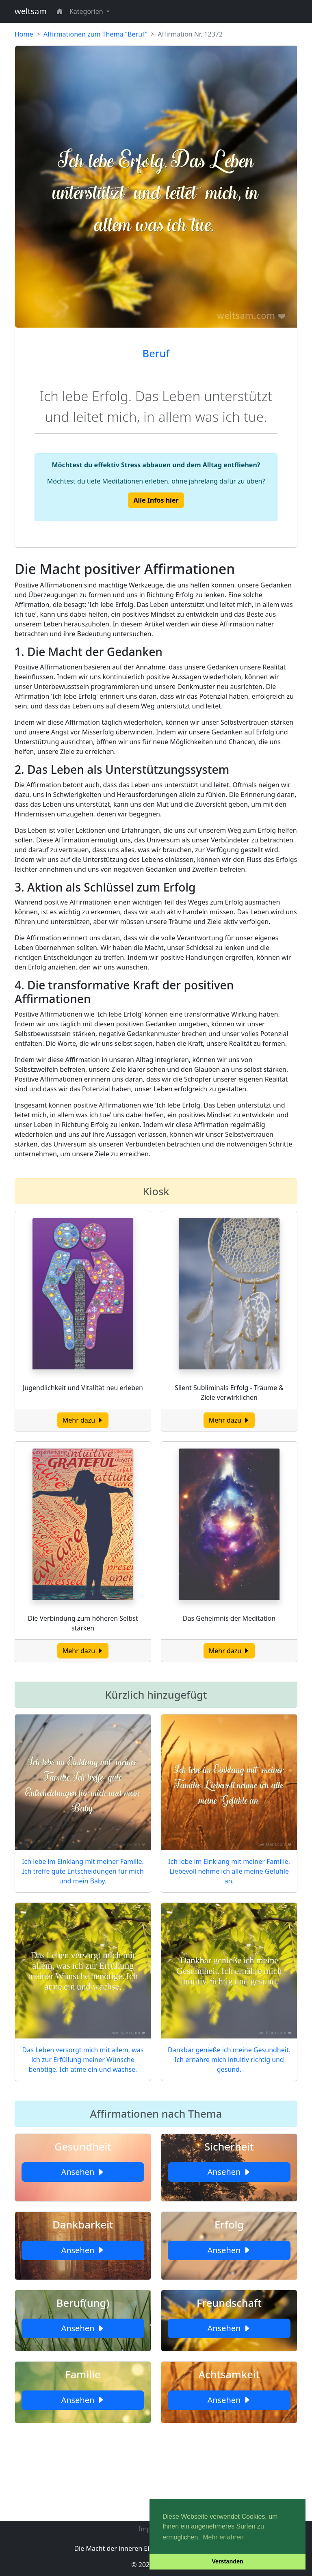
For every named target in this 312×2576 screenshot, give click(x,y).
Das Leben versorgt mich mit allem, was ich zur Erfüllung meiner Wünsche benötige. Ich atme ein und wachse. (83, 2059)
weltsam (31, 11)
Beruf (156, 353)
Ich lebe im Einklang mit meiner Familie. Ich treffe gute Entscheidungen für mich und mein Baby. (83, 1871)
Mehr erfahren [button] (223, 2537)
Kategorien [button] (87, 11)
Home (24, 34)
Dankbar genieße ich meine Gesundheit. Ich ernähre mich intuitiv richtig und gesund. (229, 2059)
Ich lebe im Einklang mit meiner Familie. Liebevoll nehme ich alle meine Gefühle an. (229, 1871)
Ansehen (82, 2171)
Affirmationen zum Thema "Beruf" (95, 34)
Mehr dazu (83, 1420)
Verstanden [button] (227, 2561)
